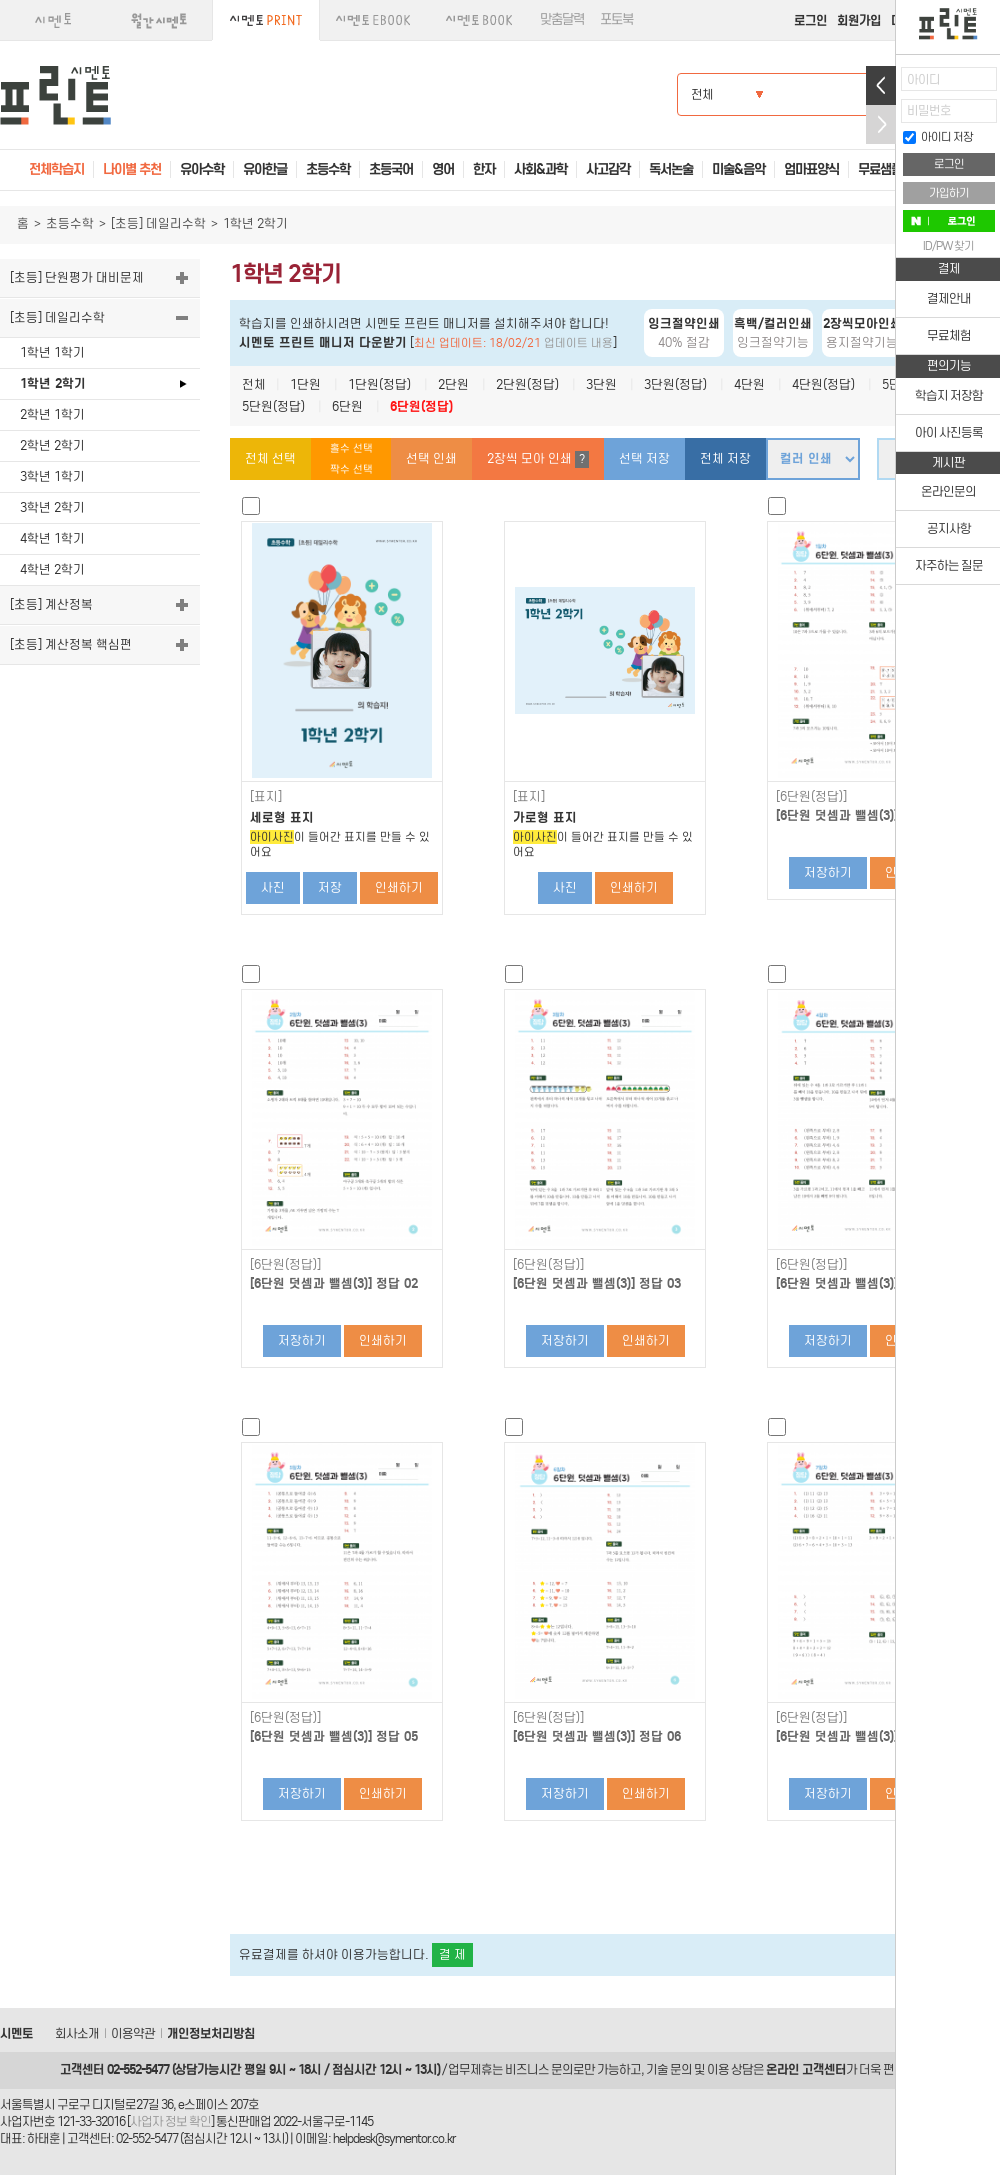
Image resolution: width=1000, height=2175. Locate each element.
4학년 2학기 (52, 569)
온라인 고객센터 (806, 2069)
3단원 (601, 384)
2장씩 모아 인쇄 (538, 459)
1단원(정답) (379, 384)
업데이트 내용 (578, 343)
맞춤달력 (562, 19)
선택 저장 (644, 458)
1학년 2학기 (53, 383)
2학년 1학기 (52, 414)
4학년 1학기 (52, 538)
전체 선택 (270, 458)
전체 (254, 384)
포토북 (616, 19)
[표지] (266, 797)
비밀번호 (929, 110)
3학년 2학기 (52, 507)
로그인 (810, 20)
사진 (273, 887)
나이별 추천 (132, 169)
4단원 (749, 384)
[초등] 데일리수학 (158, 223)
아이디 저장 (938, 137)
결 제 (452, 1954)
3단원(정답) (675, 384)
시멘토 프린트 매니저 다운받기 (323, 342)
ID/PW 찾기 (948, 246)
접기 (881, 124)
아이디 (923, 79)
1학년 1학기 (52, 352)
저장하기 (828, 872)
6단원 (347, 406)
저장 (330, 887)
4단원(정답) (823, 384)
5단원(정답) (273, 406)
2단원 (453, 384)
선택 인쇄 (431, 458)
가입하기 (949, 193)
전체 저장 (725, 458)
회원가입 (859, 20)
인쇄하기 (399, 887)
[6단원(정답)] (811, 797)
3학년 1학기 (52, 476)
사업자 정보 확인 (170, 2121)
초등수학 (70, 223)
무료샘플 (880, 169)
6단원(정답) (421, 406)
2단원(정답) (527, 384)
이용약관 (133, 2033)
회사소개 (77, 2033)
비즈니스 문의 (539, 2069)
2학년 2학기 (52, 445)
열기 (881, 85)
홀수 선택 (351, 448)
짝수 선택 (351, 469)
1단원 (305, 384)
